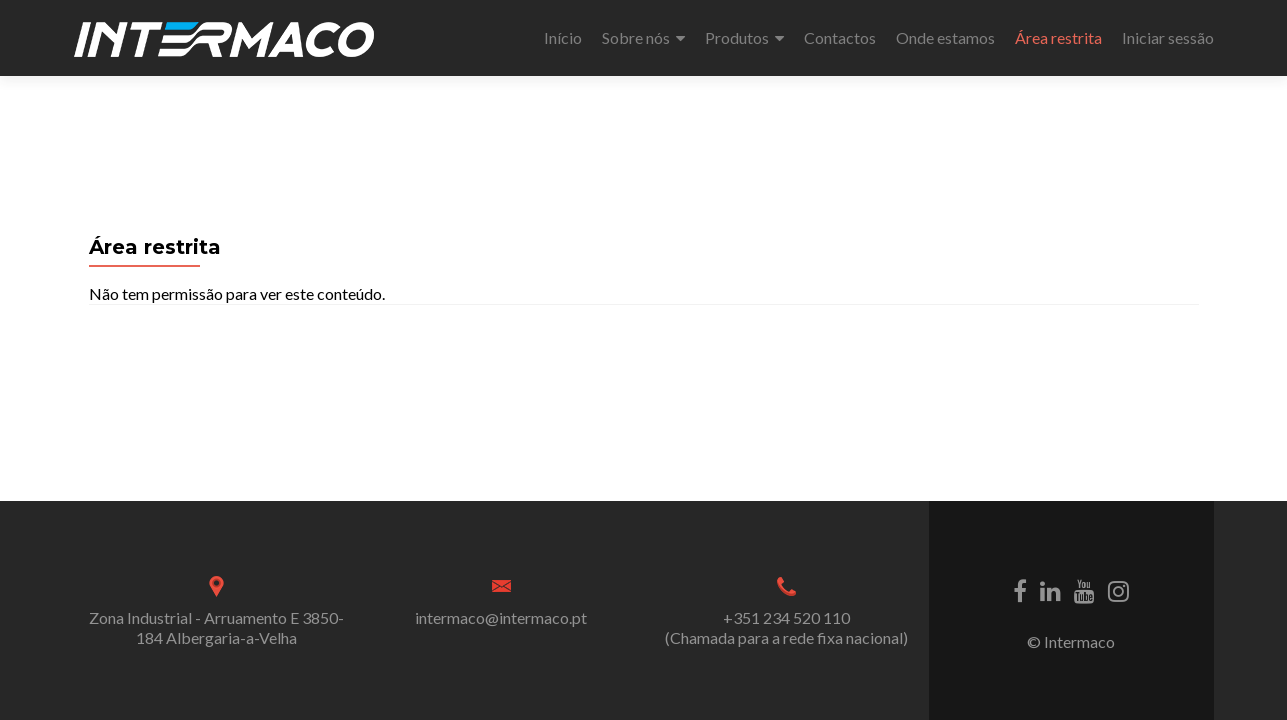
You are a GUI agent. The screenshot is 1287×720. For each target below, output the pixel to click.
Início (563, 37)
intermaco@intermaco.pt (501, 617)
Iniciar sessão (1168, 37)
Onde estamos (945, 37)
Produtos (737, 37)
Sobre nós (636, 37)
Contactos (840, 37)
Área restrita (1058, 37)
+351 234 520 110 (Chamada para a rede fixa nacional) (786, 627)
